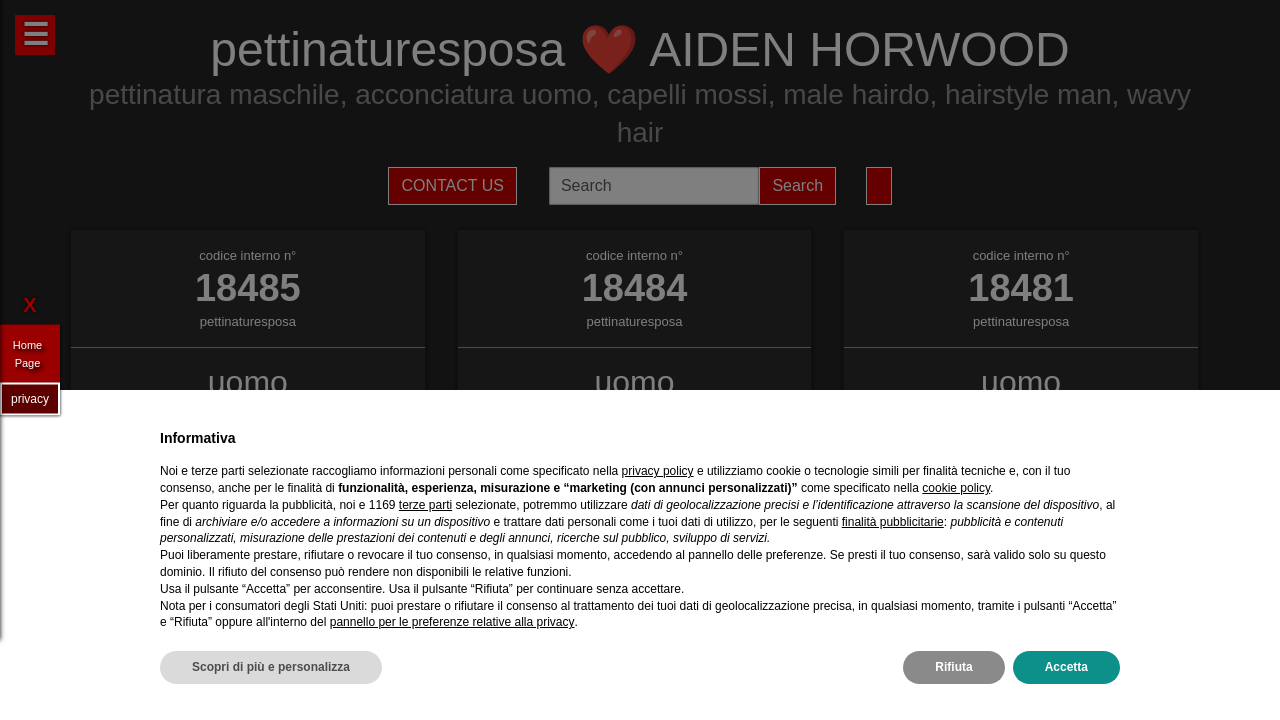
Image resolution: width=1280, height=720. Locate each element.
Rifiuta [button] (953, 667)
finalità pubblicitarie (893, 522)
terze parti (425, 505)
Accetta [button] (1066, 667)
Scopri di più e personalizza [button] (271, 667)
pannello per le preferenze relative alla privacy (452, 622)
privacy (30, 398)
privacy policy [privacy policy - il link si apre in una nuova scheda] (658, 471)
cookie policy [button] (956, 488)
